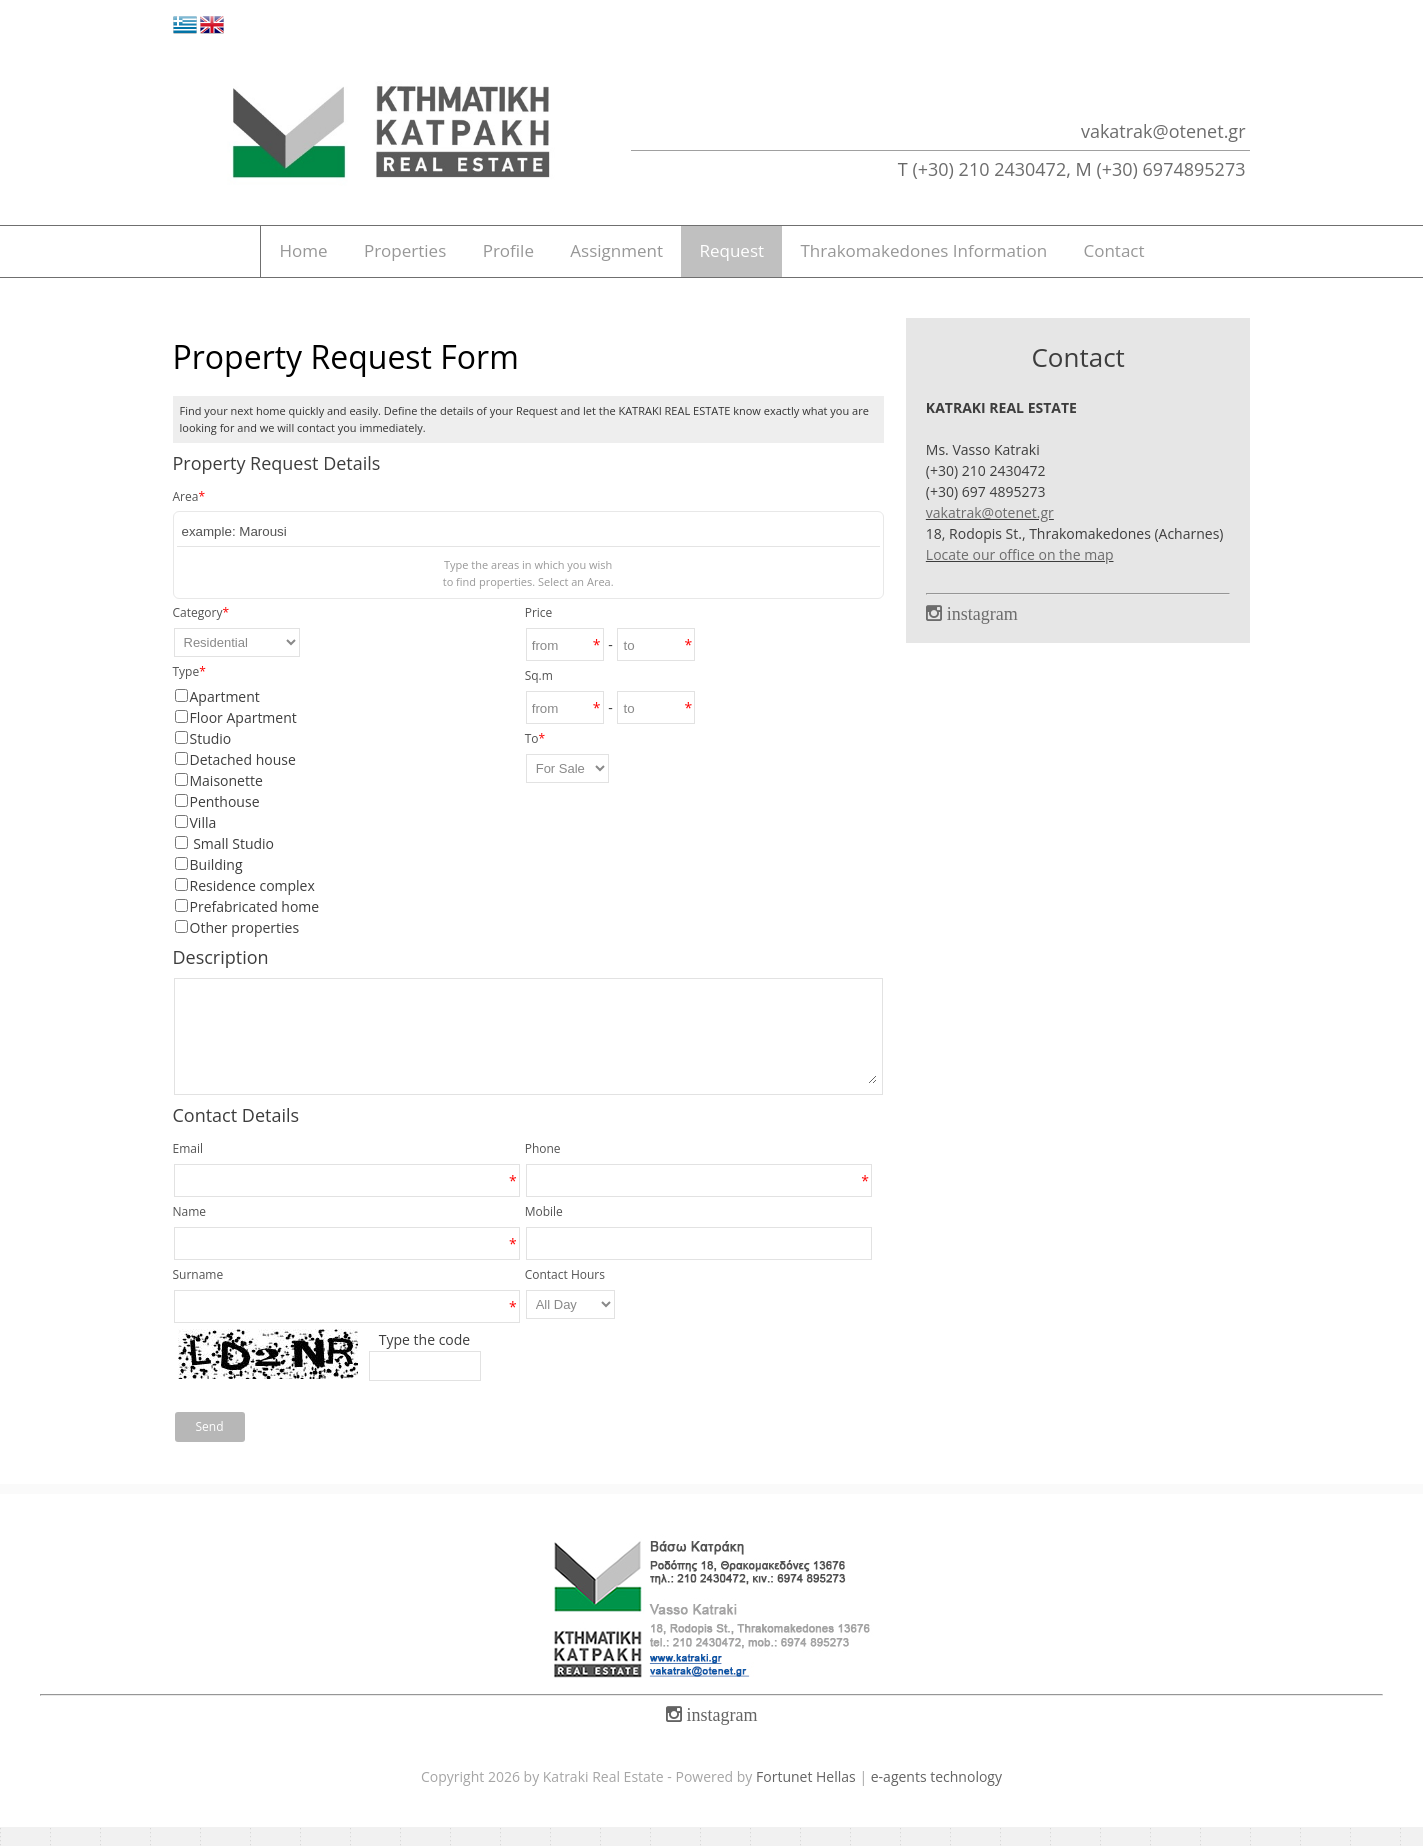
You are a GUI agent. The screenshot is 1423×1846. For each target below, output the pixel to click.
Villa (203, 841)
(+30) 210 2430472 (989, 169)
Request (756, 261)
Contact (1169, 261)
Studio (211, 757)
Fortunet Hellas (806, 1795)
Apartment (225, 715)
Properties (369, 261)
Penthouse (225, 820)
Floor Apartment (243, 736)
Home (246, 261)
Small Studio (232, 862)
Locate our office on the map (1020, 573)
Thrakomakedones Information (964, 261)
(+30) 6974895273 (1170, 169)
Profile (493, 261)
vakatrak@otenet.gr (1163, 131)
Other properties (245, 946)
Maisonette (226, 799)
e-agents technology (936, 1795)
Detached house (243, 778)
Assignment (621, 261)
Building (216, 883)
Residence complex (252, 904)
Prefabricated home (255, 925)
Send (210, 1445)
